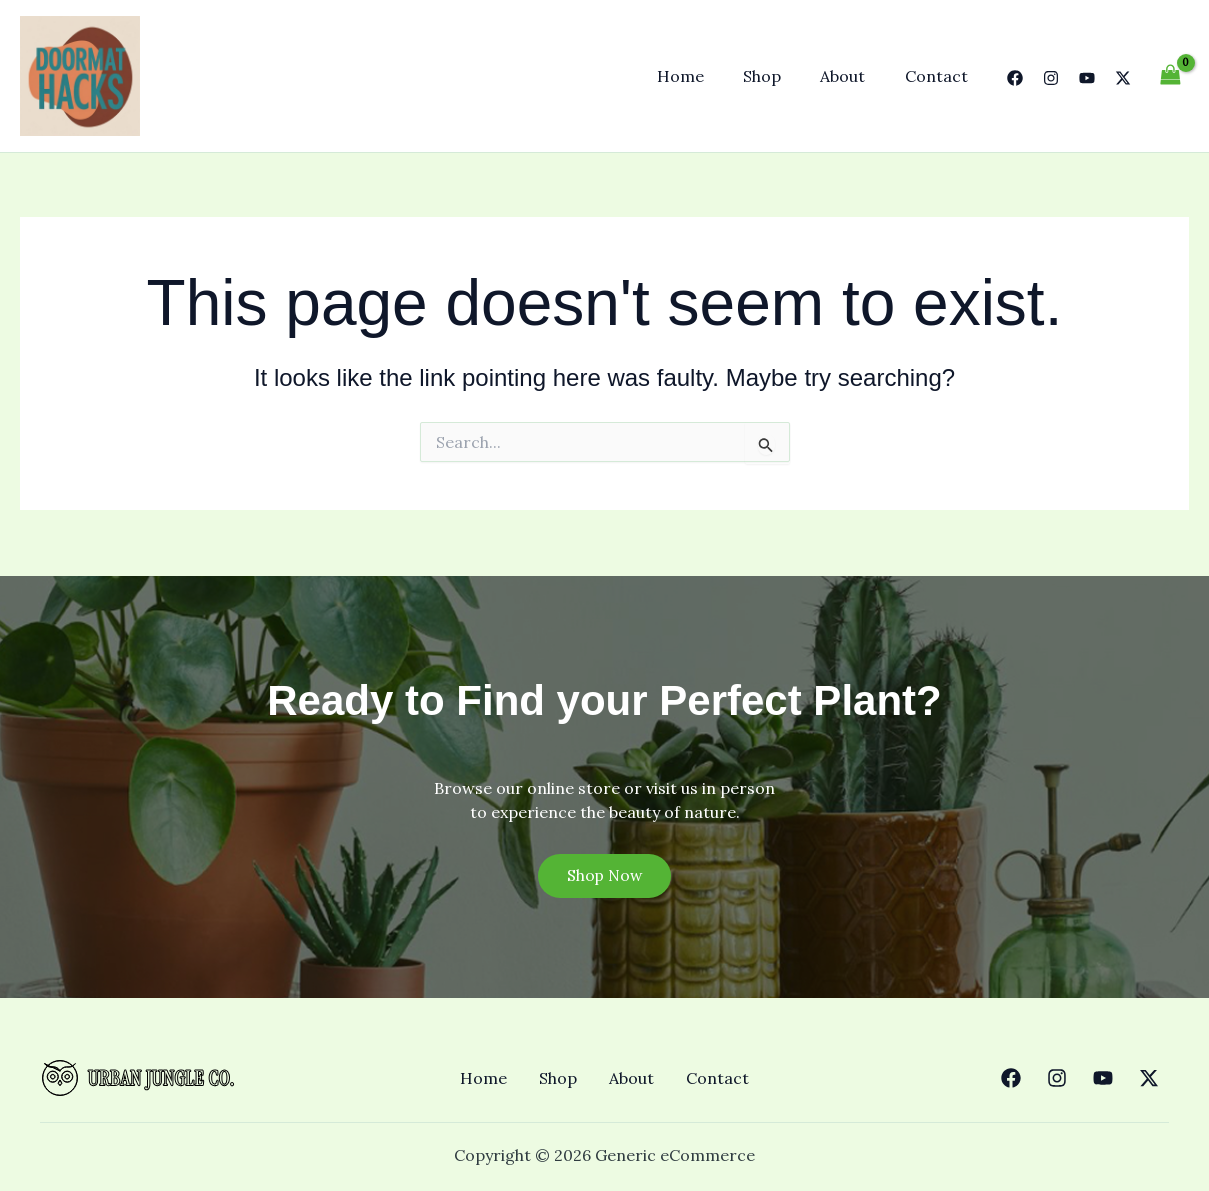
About (853, 76)
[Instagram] (1051, 78)
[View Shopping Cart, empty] (1170, 75)
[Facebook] (1015, 78)
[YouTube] (1087, 78)
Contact (939, 76)
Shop (780, 76)
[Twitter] (1123, 78)
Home (705, 76)
